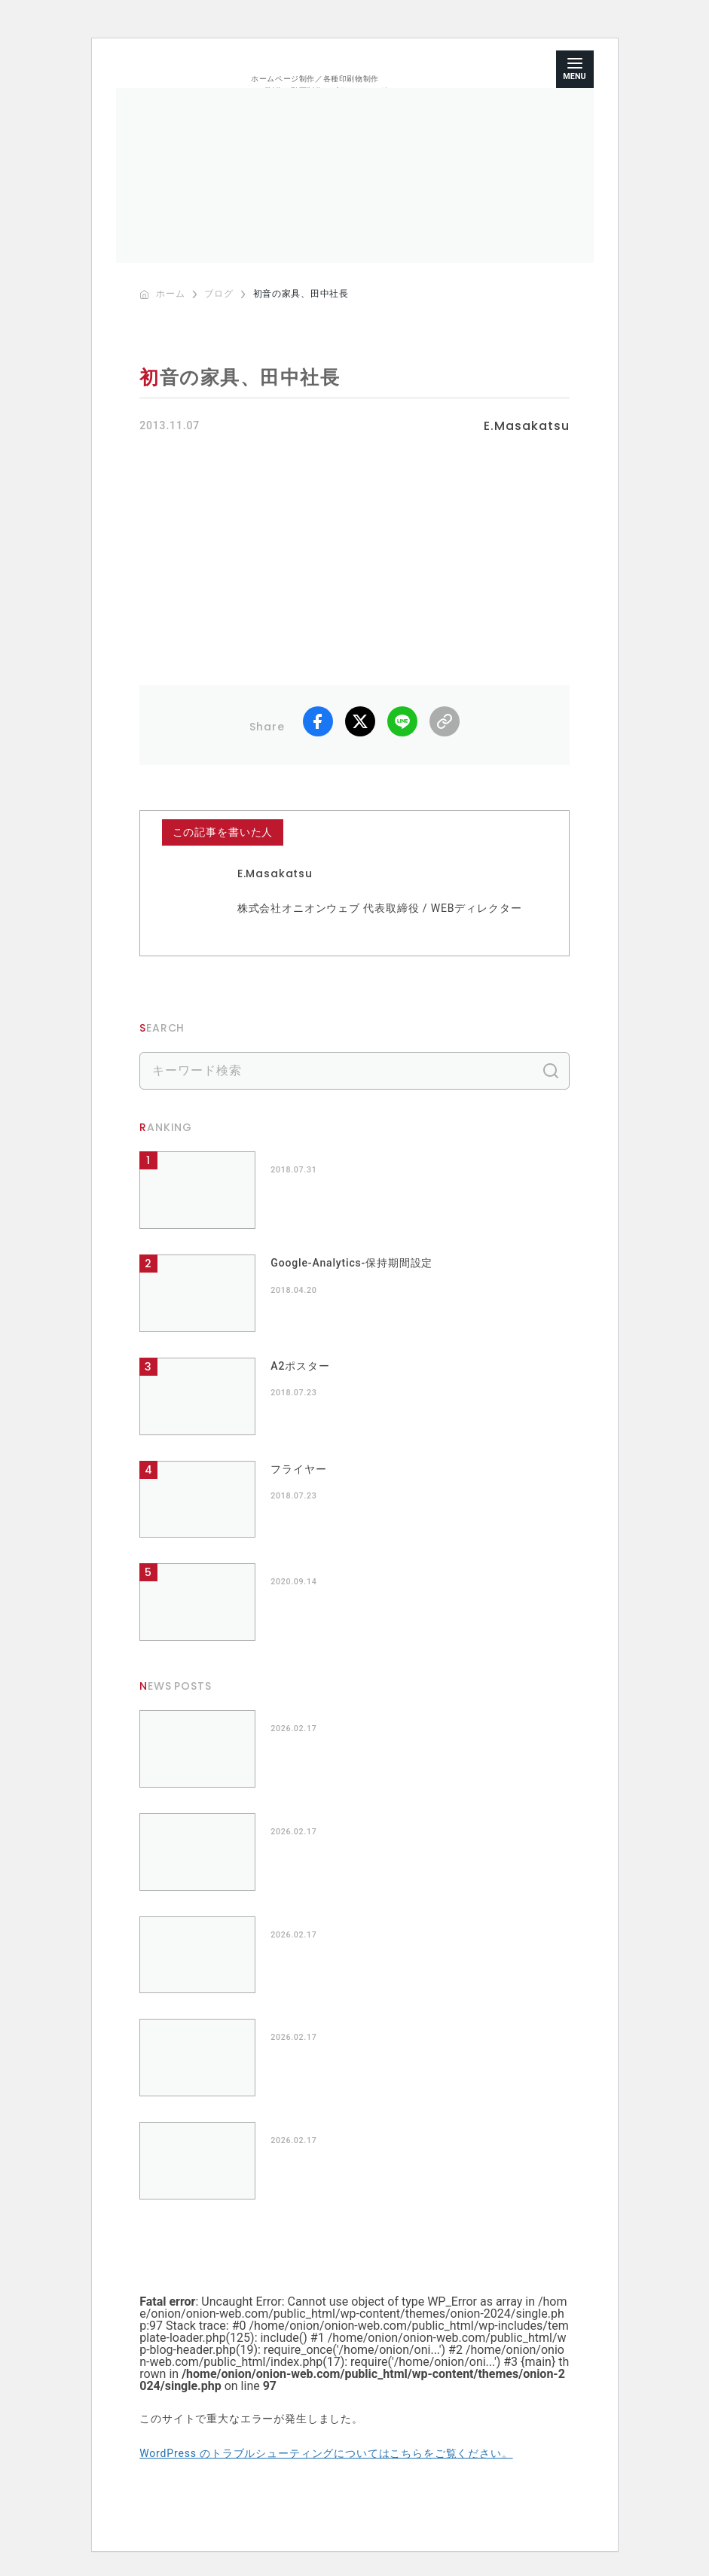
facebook (318, 721)
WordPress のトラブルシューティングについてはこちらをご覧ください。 (325, 2453)
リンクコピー (444, 721)
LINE (402, 721)
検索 (551, 1071)
